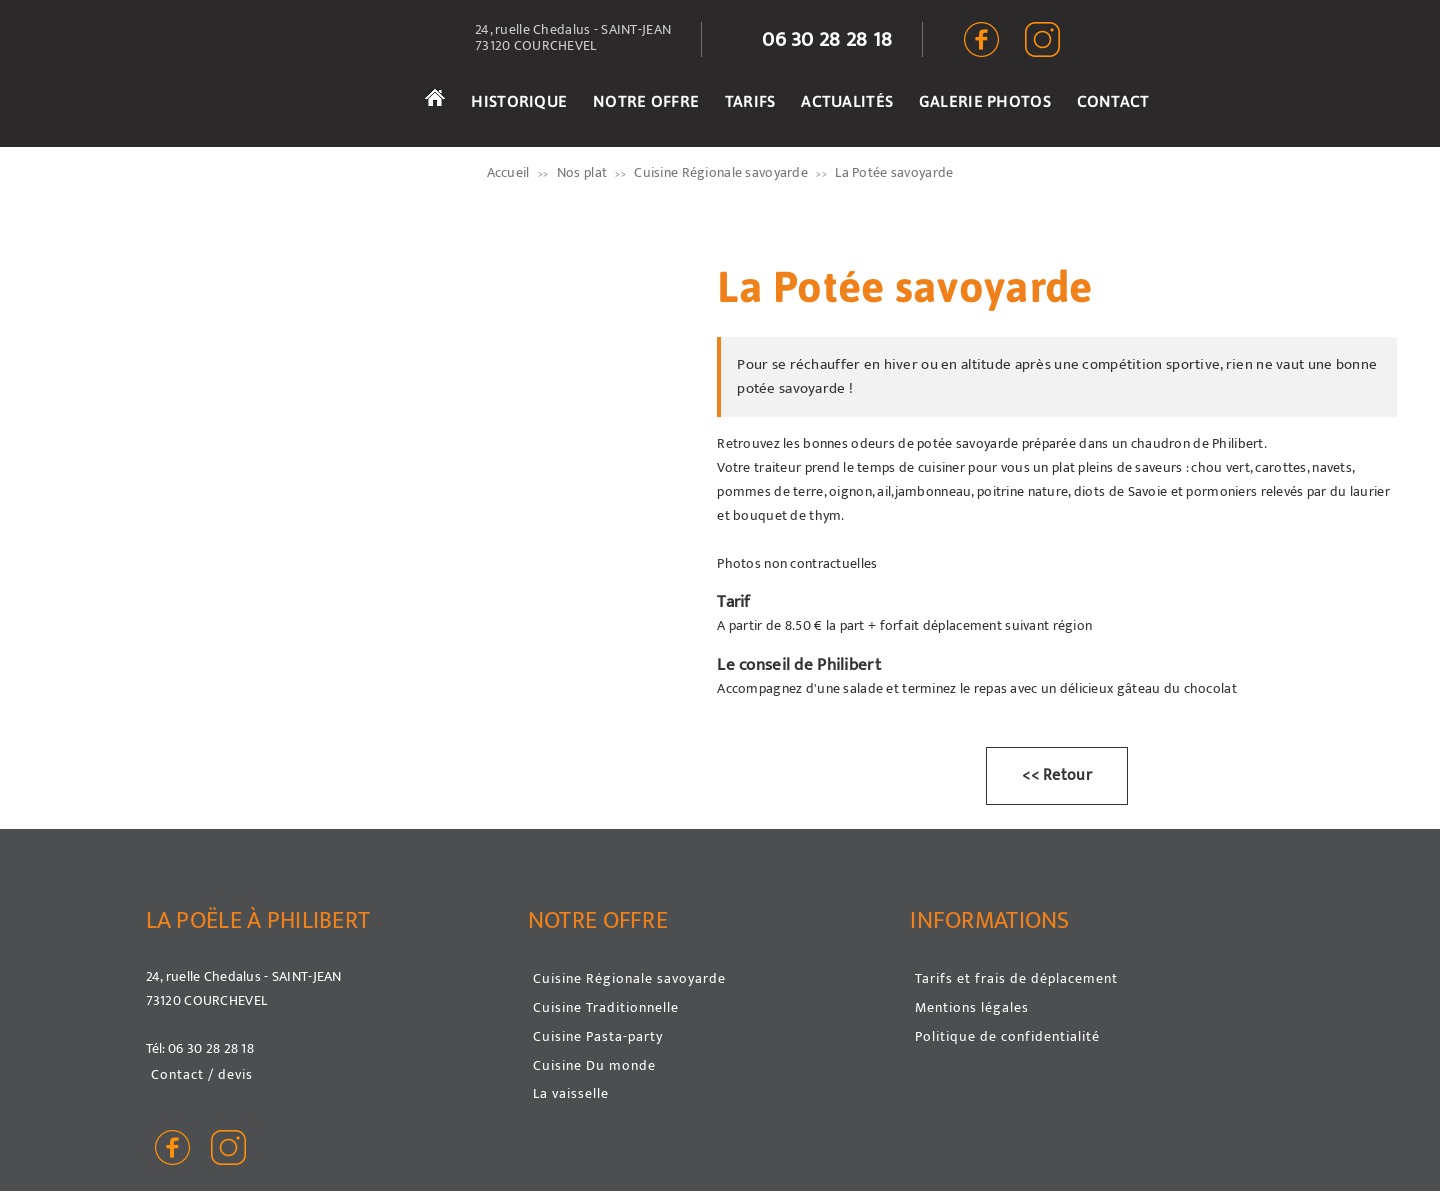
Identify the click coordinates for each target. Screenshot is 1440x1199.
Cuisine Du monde (594, 1065)
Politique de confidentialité (1007, 1036)
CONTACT (1113, 101)
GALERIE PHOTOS (985, 101)
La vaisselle (571, 1093)
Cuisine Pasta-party (598, 1036)
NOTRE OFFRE (646, 101)
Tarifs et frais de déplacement (1016, 978)
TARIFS (750, 101)
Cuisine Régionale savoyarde (629, 978)
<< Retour (1057, 775)
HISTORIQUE (519, 101)
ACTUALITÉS (847, 101)
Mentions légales (972, 1007)
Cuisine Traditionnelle (606, 1007)
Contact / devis (202, 1074)
